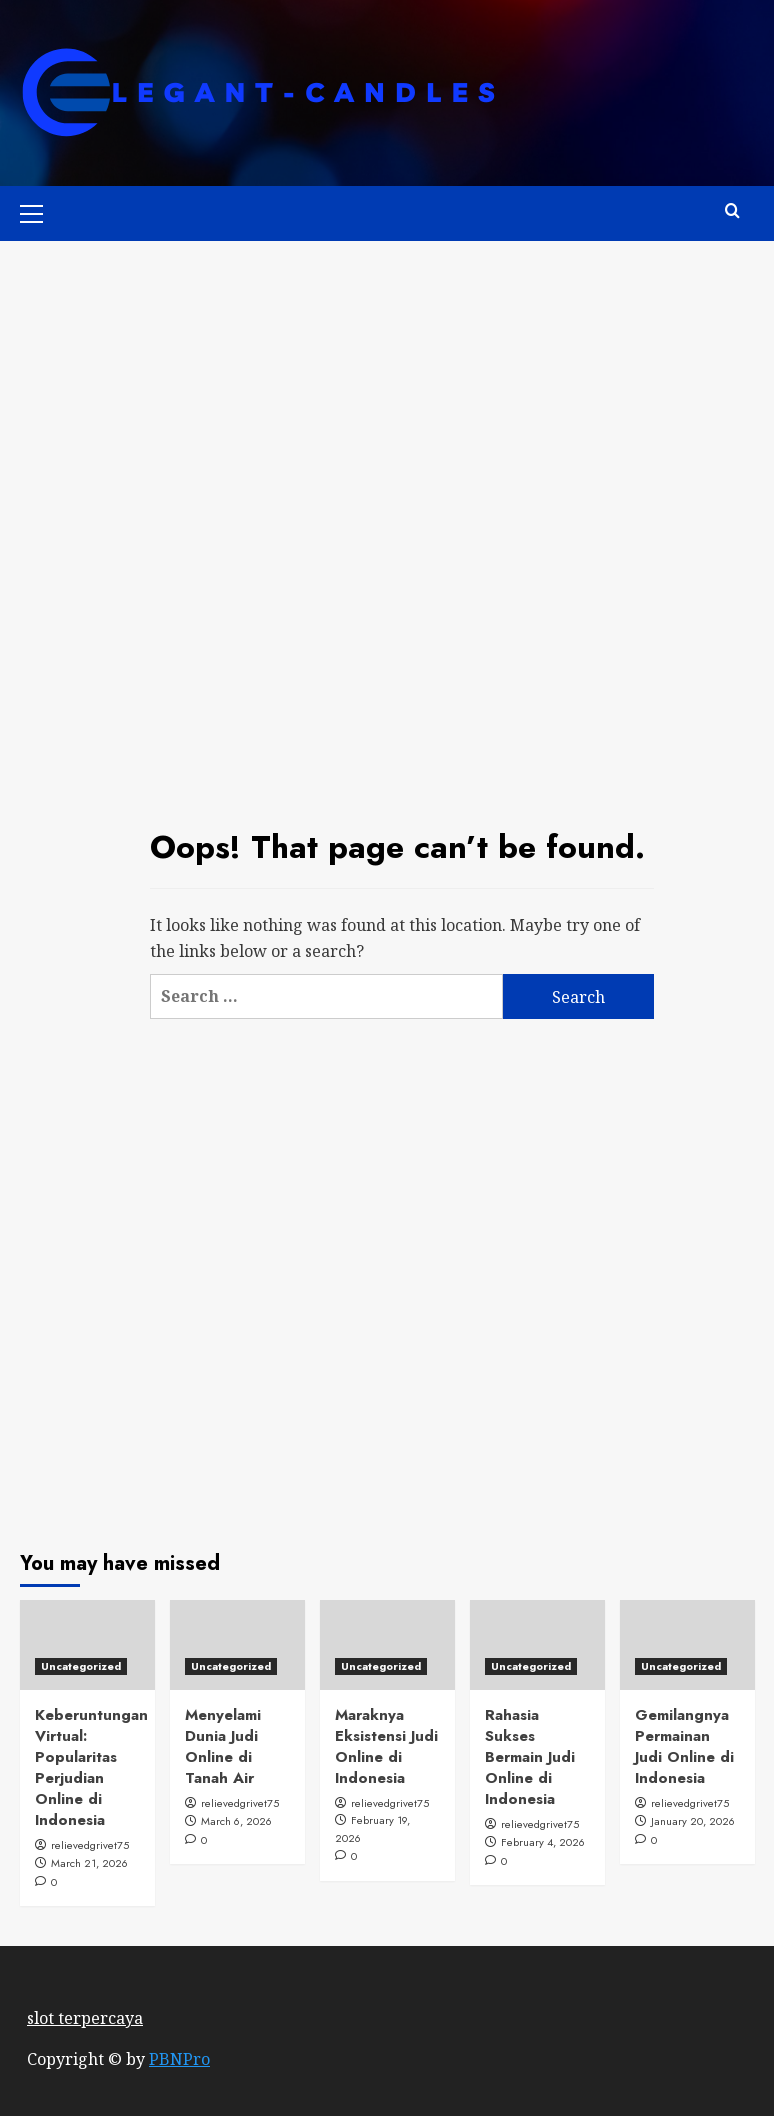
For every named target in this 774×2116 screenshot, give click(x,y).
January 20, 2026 (693, 1821)
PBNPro (179, 2059)
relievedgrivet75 (90, 1845)
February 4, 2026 (543, 1842)
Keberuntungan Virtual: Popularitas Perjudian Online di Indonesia (91, 1767)
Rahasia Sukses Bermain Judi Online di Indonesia (530, 1757)
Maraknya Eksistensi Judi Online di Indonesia (386, 1746)
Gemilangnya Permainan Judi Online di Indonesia (684, 1746)
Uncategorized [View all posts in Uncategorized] (81, 1666)
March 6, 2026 (236, 1821)
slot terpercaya (85, 2018)
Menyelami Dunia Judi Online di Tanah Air (223, 1746)
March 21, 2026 (89, 1863)
